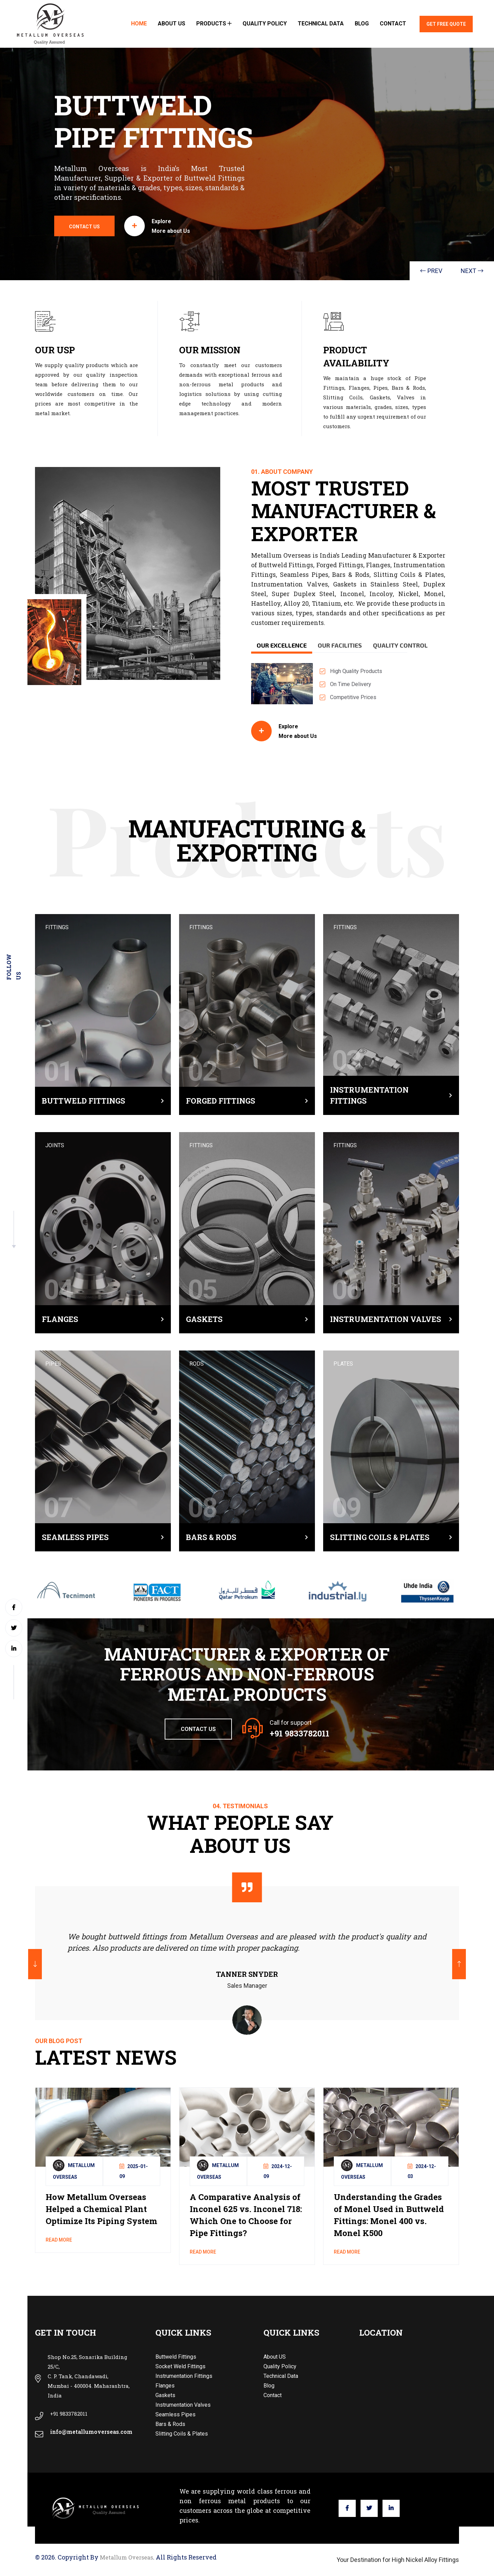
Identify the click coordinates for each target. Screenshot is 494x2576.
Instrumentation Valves (385, 1319)
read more (59, 2239)
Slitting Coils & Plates (380, 1537)
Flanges (60, 1319)
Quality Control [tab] (400, 645)
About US (171, 23)
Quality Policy (265, 23)
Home (139, 23)
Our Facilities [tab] (340, 645)
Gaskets (204, 1319)
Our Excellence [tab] (282, 645)
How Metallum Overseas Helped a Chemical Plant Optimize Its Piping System (101, 2208)
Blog (362, 23)
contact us (53, 226)
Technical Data (321, 23)
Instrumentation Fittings (369, 1095)
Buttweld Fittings (83, 1101)
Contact (393, 23)
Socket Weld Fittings (180, 2366)
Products (214, 23)
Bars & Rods (211, 1537)
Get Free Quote (446, 24)
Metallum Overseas (126, 2557)
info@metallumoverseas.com (91, 2431)
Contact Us (198, 1729)
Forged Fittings (220, 1101)
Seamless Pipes (75, 1537)
